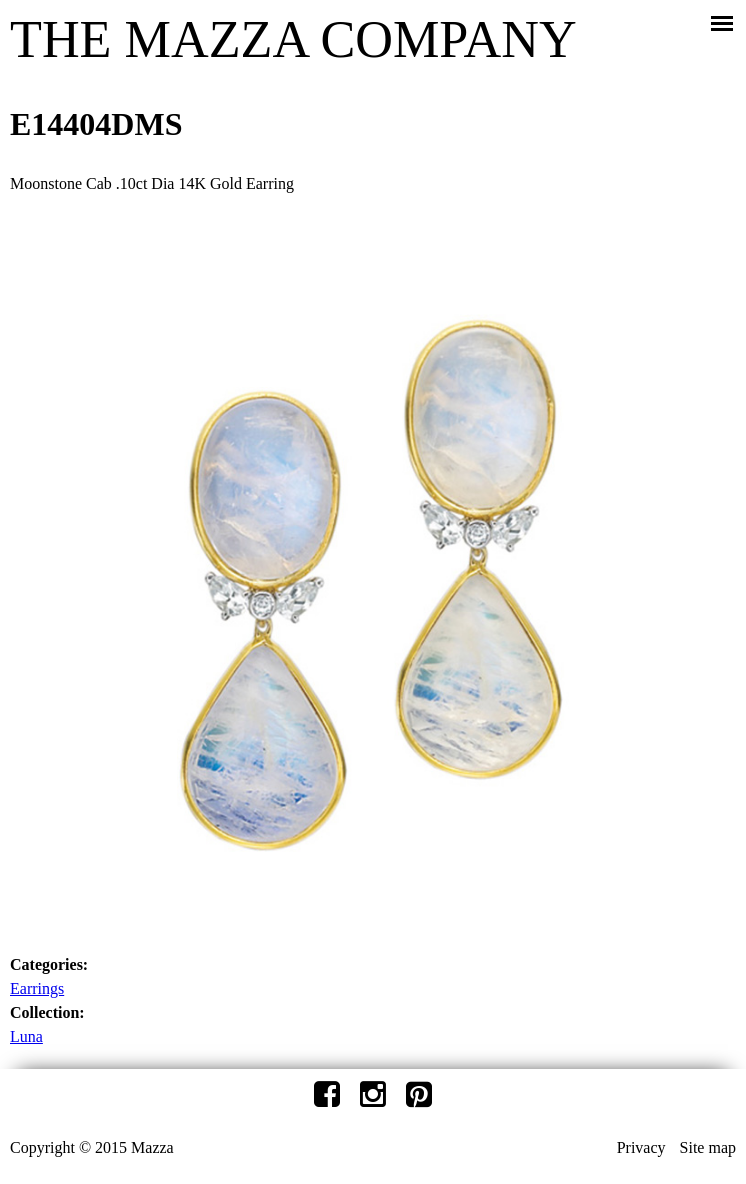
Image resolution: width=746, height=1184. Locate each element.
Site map (708, 1147)
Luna (26, 1036)
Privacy (641, 1147)
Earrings (37, 988)
